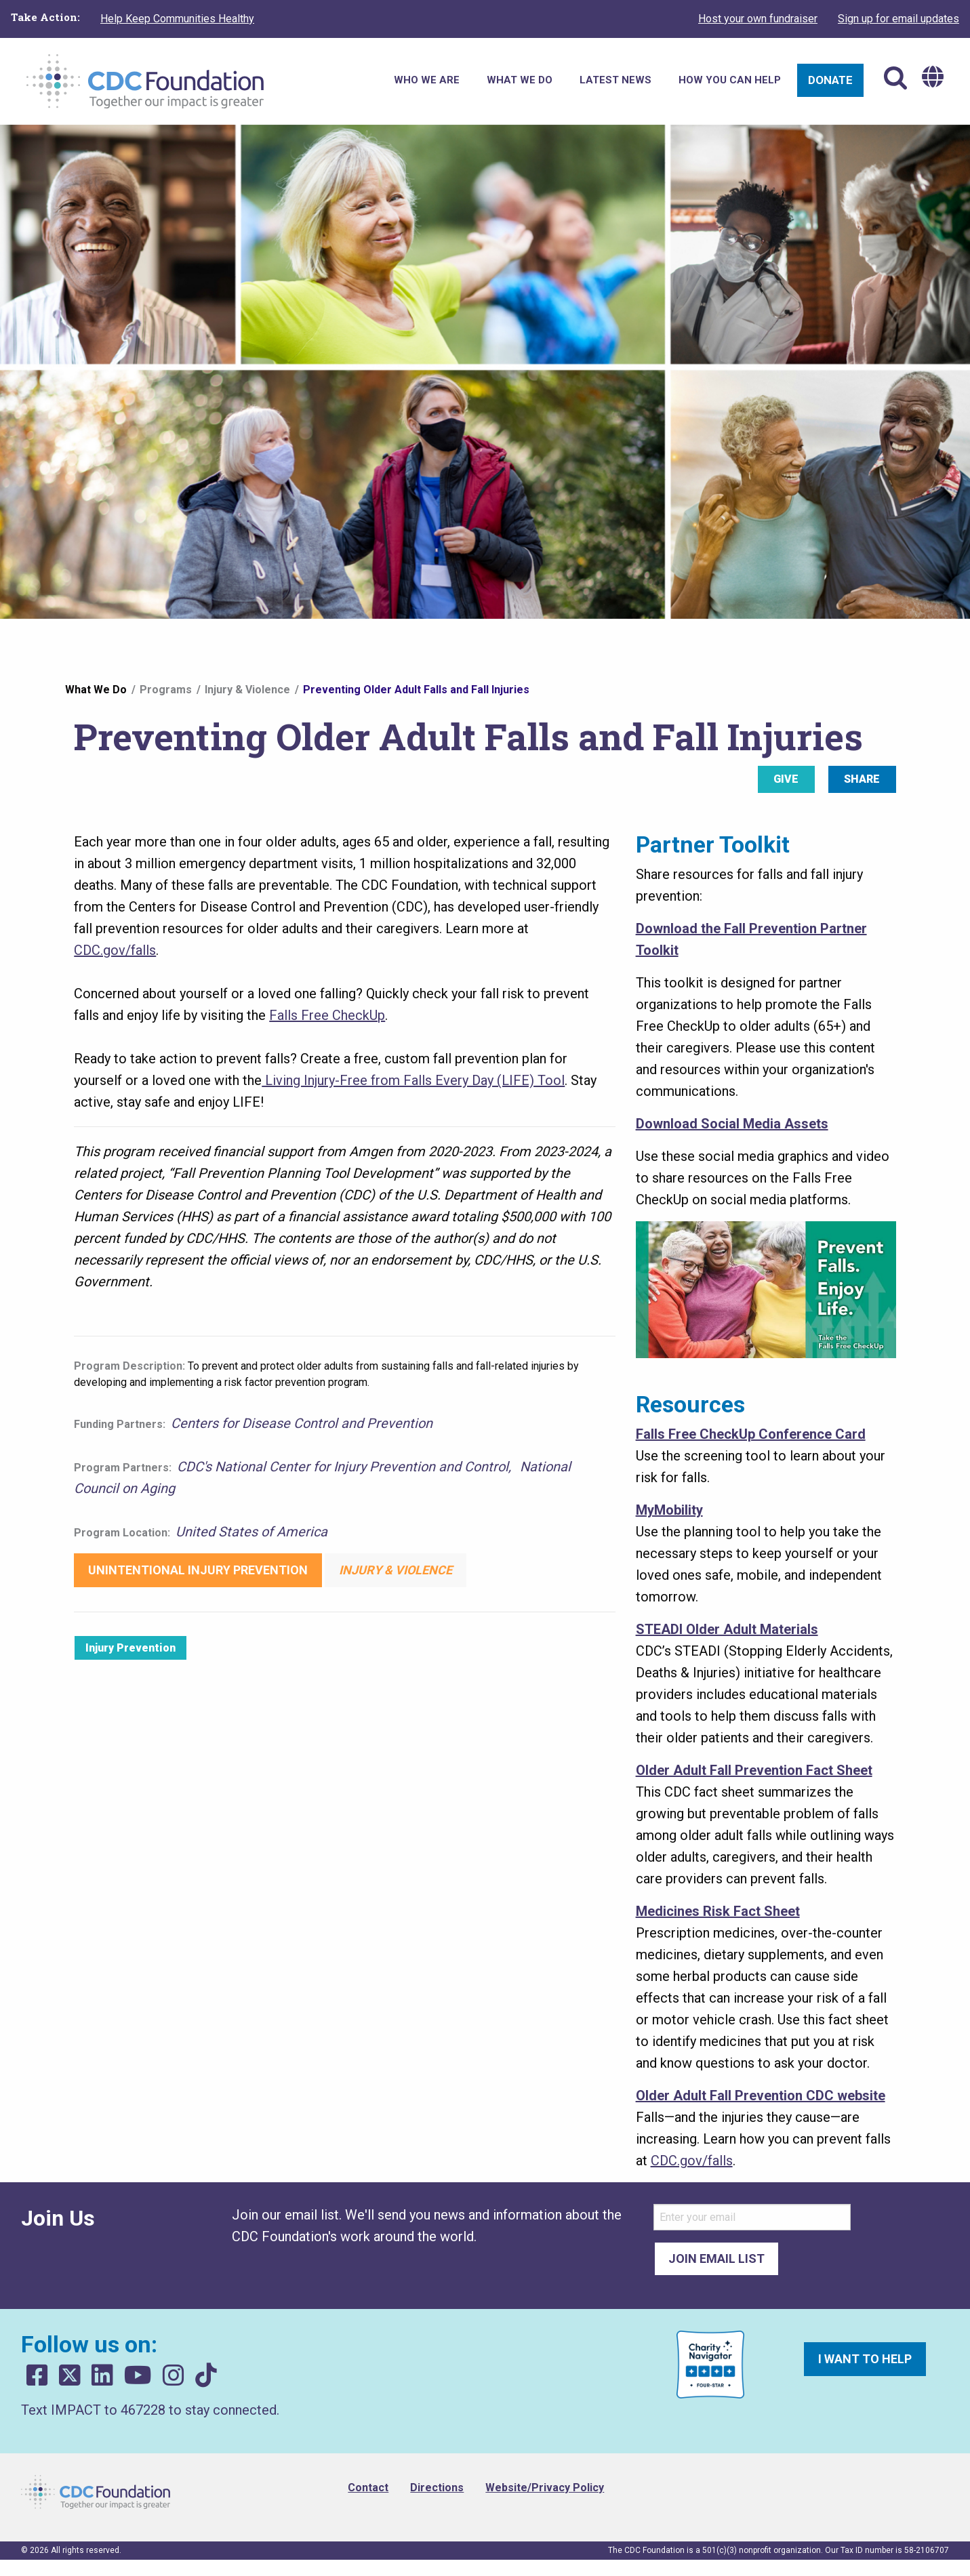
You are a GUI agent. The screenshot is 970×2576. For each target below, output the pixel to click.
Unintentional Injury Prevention (198, 1570)
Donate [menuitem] (830, 80)
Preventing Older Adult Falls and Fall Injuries (416, 689)
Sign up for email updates (898, 18)
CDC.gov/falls (115, 950)
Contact (368, 2487)
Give (786, 779)
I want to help (865, 2359)
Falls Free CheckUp (327, 1015)
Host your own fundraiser (757, 18)
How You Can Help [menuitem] (730, 80)
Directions (437, 2487)
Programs (166, 689)
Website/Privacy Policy (544, 2487)
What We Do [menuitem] (519, 80)
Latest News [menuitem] (615, 80)
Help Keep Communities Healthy (177, 18)
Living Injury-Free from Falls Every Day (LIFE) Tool (413, 1080)
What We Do (96, 689)
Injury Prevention (130, 1647)
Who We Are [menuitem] (427, 80)
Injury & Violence (247, 689)
